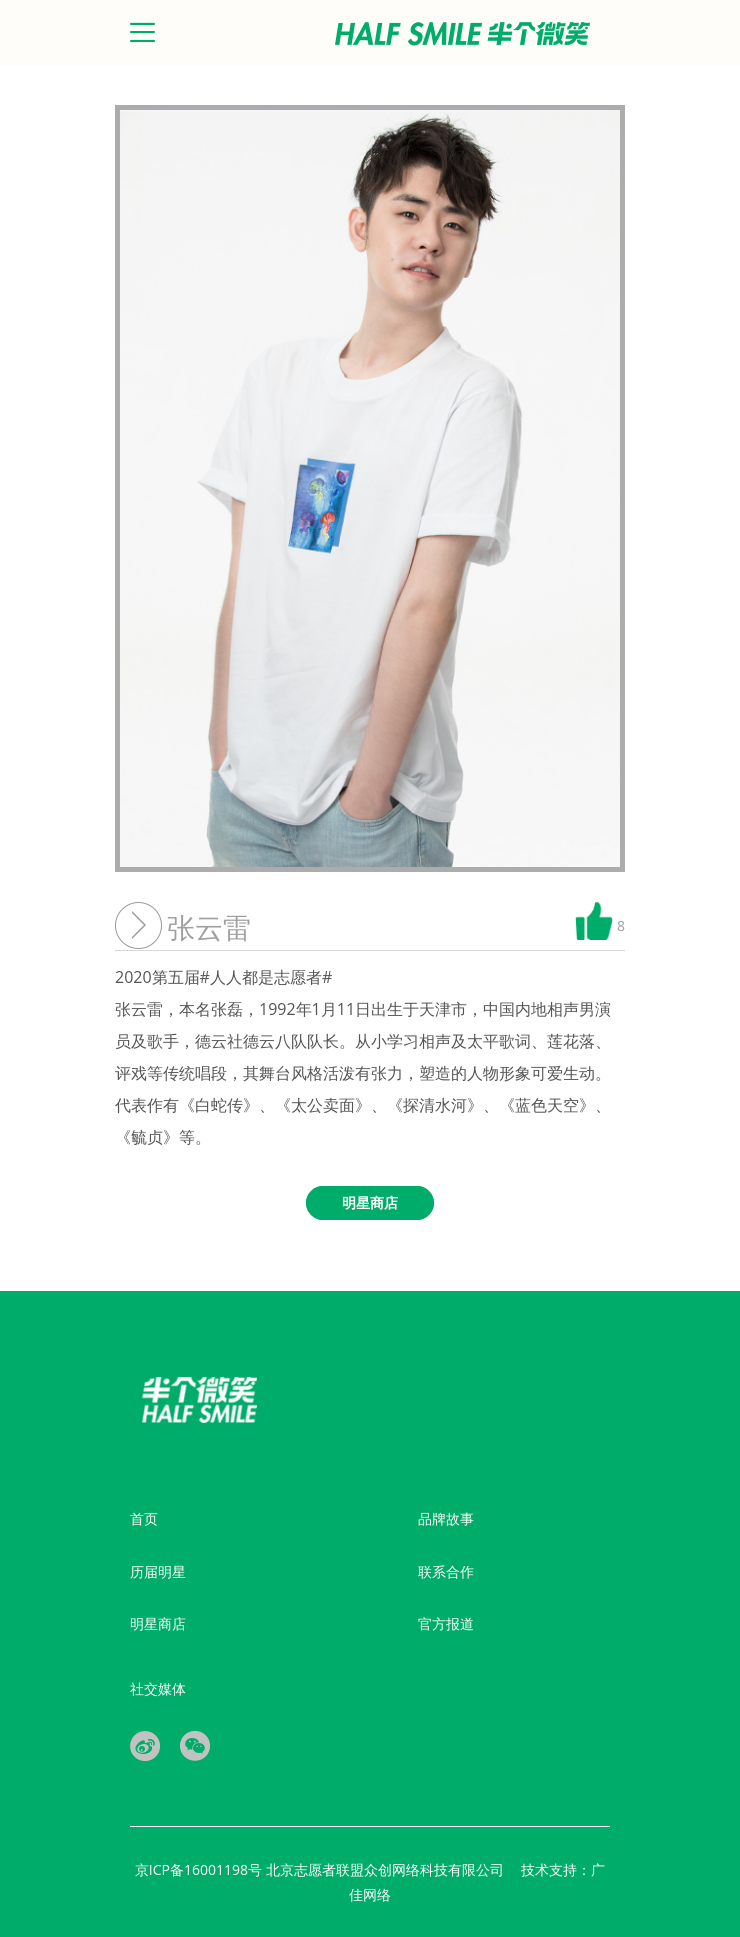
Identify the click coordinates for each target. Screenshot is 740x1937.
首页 (144, 1518)
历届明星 (158, 1571)
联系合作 (446, 1571)
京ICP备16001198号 (200, 1869)
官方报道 (446, 1623)
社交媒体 (158, 1688)
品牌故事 (446, 1518)
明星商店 (158, 1623)
